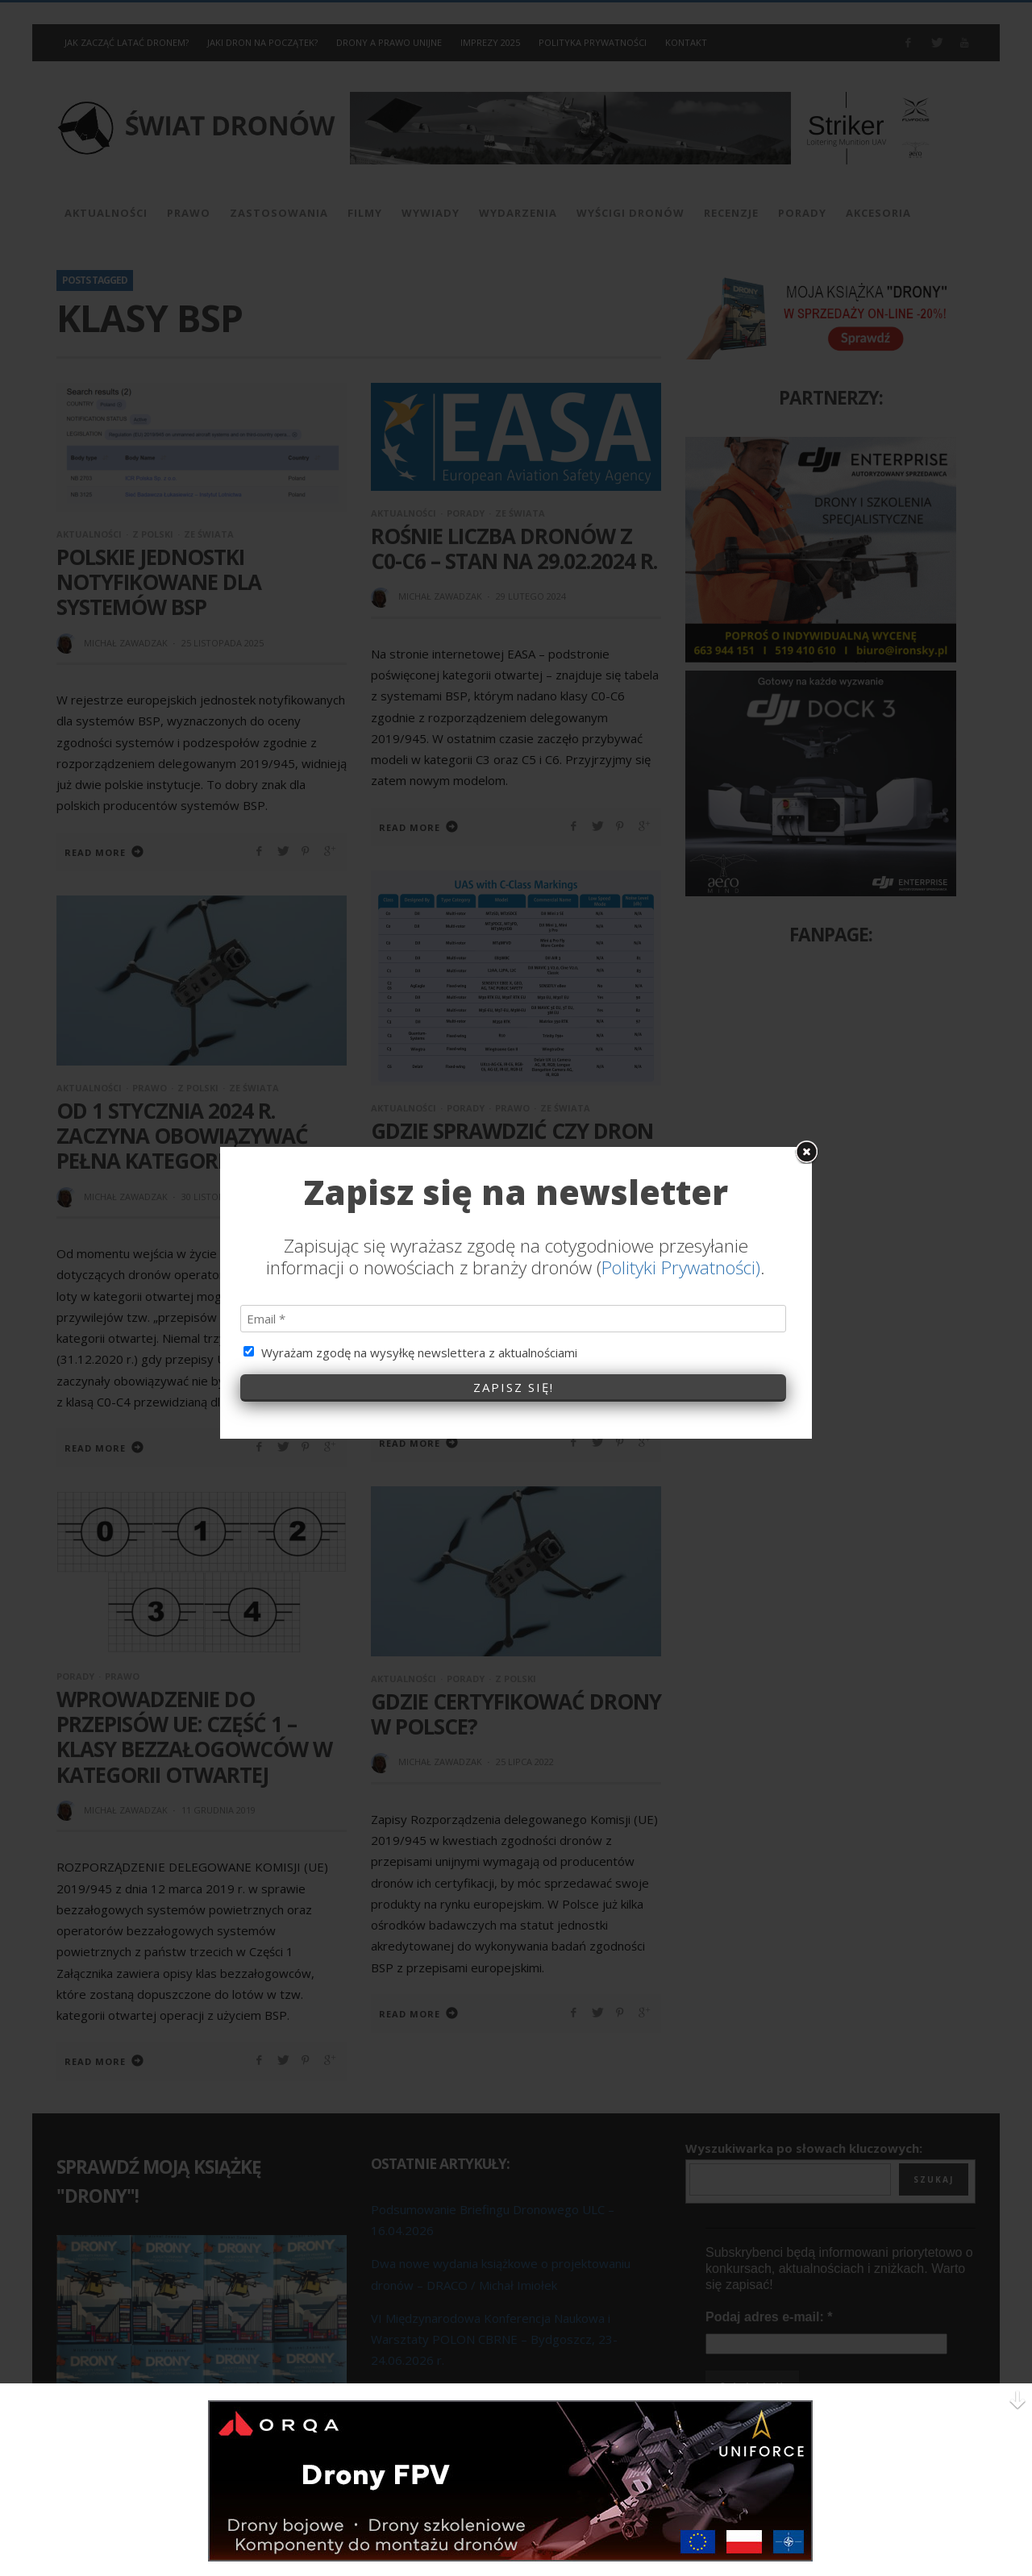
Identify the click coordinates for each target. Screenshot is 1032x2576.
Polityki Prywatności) (680, 1040)
